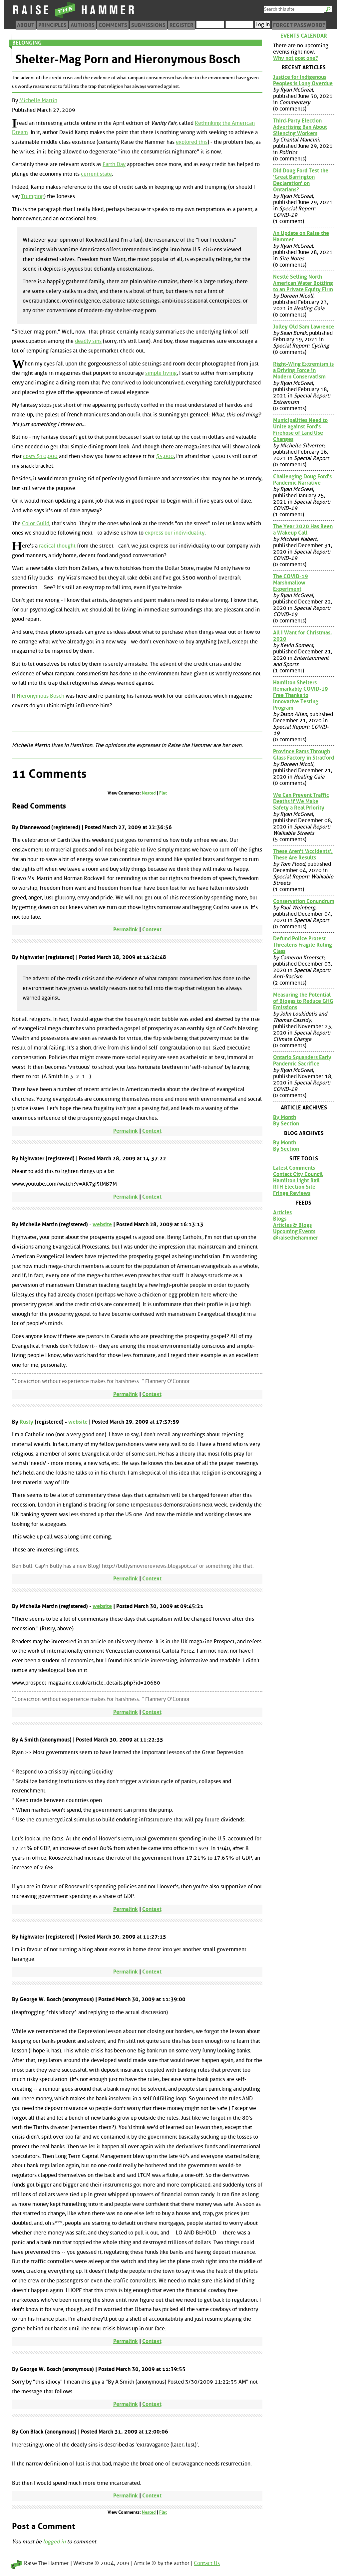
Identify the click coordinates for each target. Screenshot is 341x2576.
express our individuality (174, 533)
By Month (284, 1117)
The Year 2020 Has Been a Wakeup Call (303, 529)
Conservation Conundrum (303, 901)
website (102, 1224)
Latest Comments (294, 1168)
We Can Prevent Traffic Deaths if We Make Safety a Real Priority (301, 801)
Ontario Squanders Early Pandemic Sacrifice (302, 1060)
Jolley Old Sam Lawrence (303, 327)
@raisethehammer (295, 1238)
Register (181, 25)
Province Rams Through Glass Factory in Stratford (303, 754)
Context (152, 929)
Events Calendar (303, 36)
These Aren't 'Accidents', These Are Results (303, 854)
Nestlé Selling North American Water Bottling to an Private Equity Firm (303, 283)
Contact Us (207, 2563)
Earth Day (114, 164)
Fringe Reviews (291, 1193)
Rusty (26, 1422)
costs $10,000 (40, 456)
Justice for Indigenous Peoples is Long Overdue (303, 80)
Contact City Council (298, 1174)
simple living (161, 373)
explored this (191, 142)
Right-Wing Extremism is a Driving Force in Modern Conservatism (303, 370)
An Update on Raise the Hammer (301, 236)
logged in (54, 2541)
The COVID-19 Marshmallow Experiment (290, 582)
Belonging (27, 43)
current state (96, 174)
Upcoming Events (294, 1231)
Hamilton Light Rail (296, 1180)
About (25, 25)
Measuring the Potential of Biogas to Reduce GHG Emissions (303, 1001)
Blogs (279, 1219)
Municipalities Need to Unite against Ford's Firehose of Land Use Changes (300, 429)
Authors (83, 25)
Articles (282, 1212)
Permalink (125, 929)
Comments (113, 25)
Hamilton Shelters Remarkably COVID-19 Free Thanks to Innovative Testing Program (300, 695)
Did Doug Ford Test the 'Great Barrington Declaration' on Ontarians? (300, 180)
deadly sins (88, 341)
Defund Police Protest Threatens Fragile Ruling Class (302, 944)
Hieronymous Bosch (40, 696)
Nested (149, 793)
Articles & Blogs (292, 1225)
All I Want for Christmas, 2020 (302, 635)
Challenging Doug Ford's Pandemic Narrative (302, 479)
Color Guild (35, 523)
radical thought (57, 546)
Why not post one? (295, 58)
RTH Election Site (294, 1187)
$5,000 (165, 456)
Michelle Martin (38, 100)
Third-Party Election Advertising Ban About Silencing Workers (300, 126)
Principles (52, 25)
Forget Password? (299, 25)
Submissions (148, 25)
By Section (286, 1123)
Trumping (32, 196)
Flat (163, 793)
